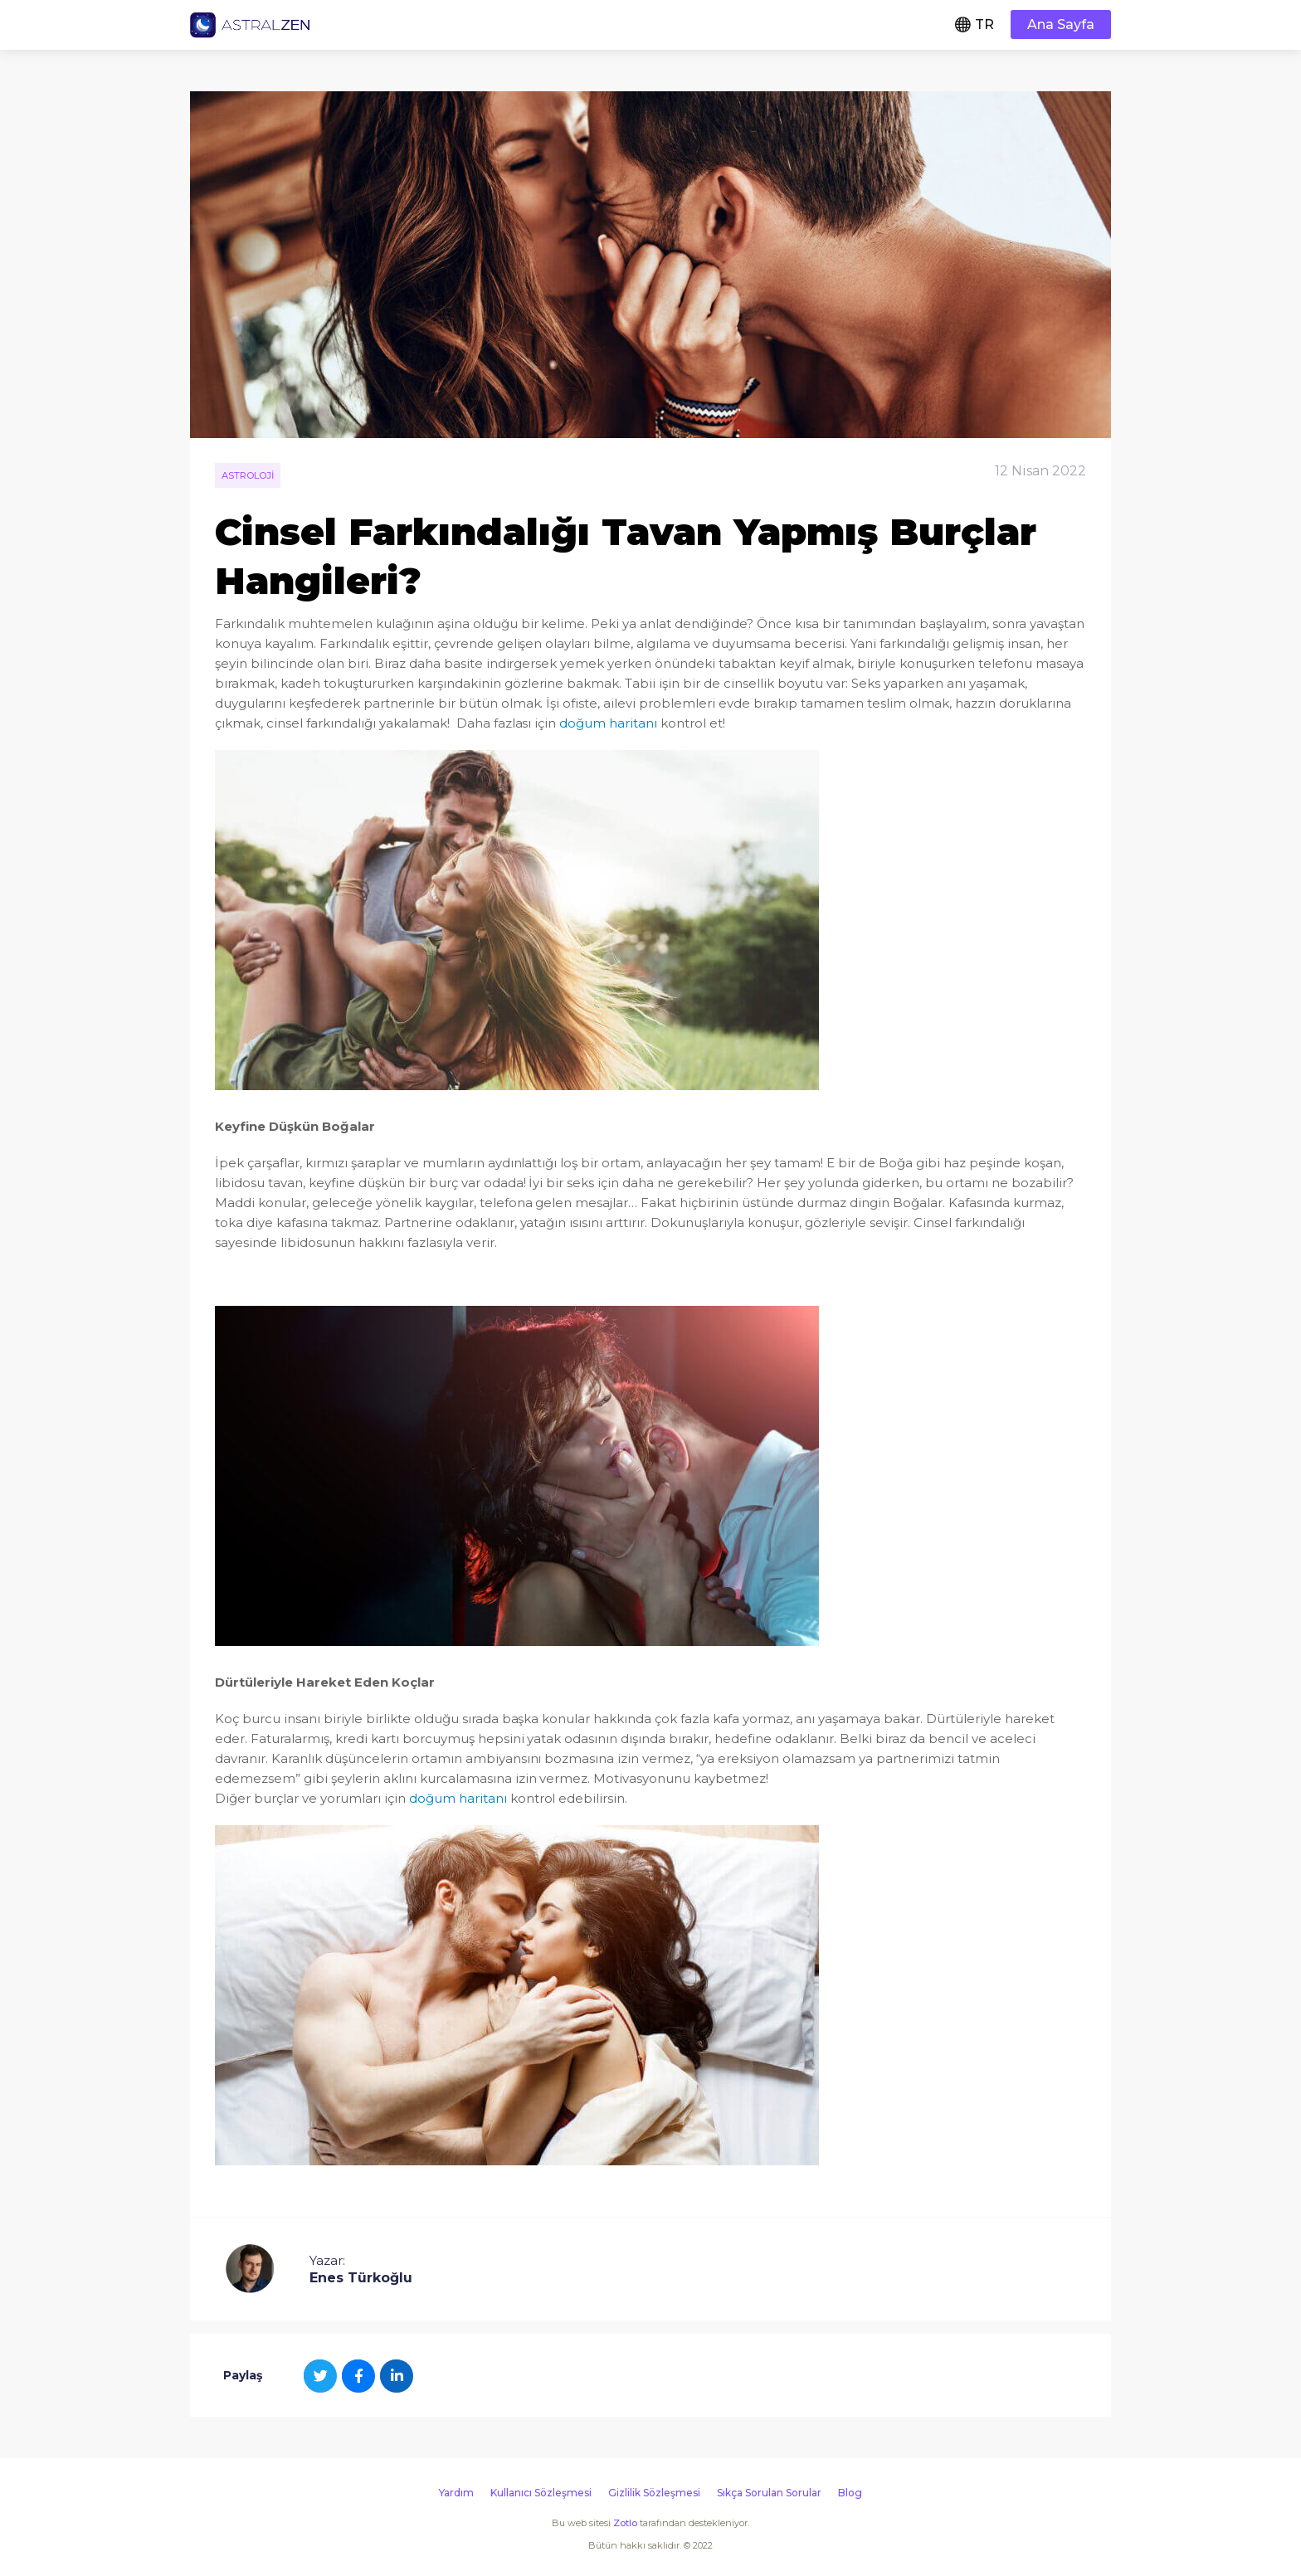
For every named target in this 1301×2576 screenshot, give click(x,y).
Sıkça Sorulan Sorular (769, 2492)
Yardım (456, 2492)
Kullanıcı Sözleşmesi (541, 2492)
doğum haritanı (608, 723)
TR (984, 24)
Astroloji (248, 475)
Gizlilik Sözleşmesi (654, 2492)
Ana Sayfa (1060, 24)
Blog (850, 2492)
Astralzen (249, 25)
